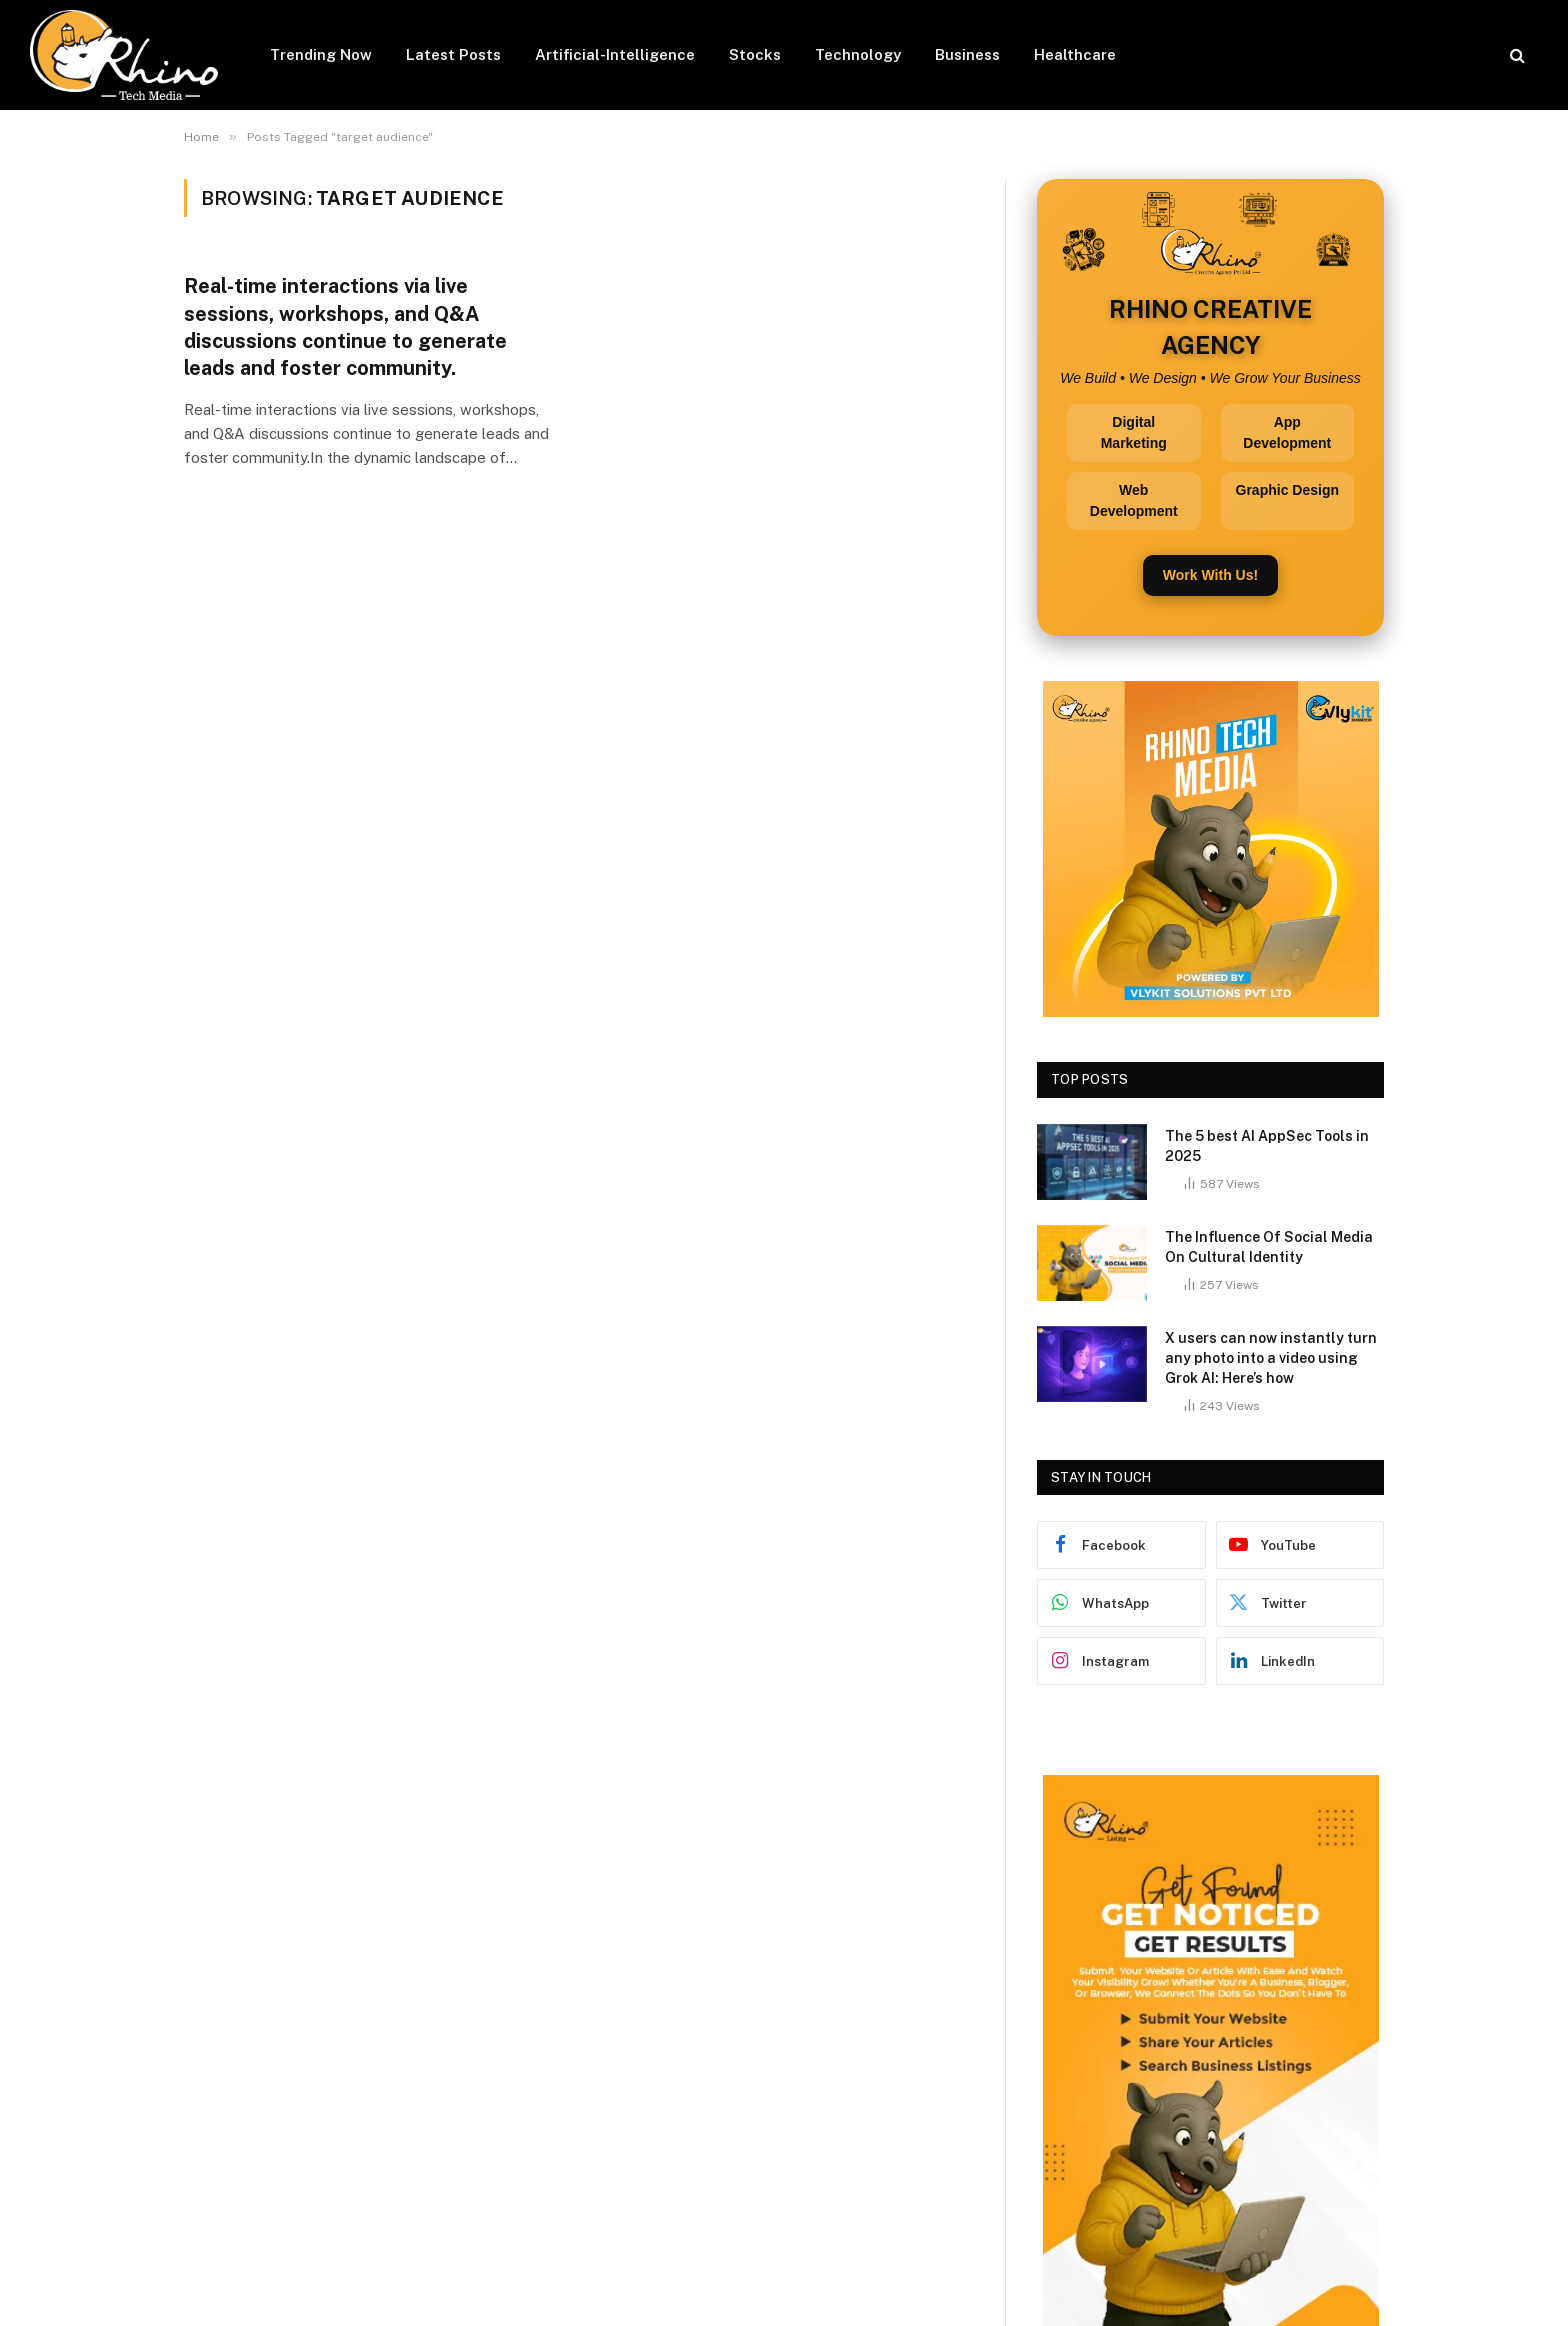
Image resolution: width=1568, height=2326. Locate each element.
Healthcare (1075, 54)
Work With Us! (1210, 575)
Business (967, 54)
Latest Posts (453, 54)
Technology (858, 54)
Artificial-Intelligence (615, 54)
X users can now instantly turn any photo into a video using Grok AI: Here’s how (1271, 1358)
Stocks (755, 54)
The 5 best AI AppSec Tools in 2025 (1267, 1146)
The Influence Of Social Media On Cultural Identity (1269, 1247)
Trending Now (321, 54)
